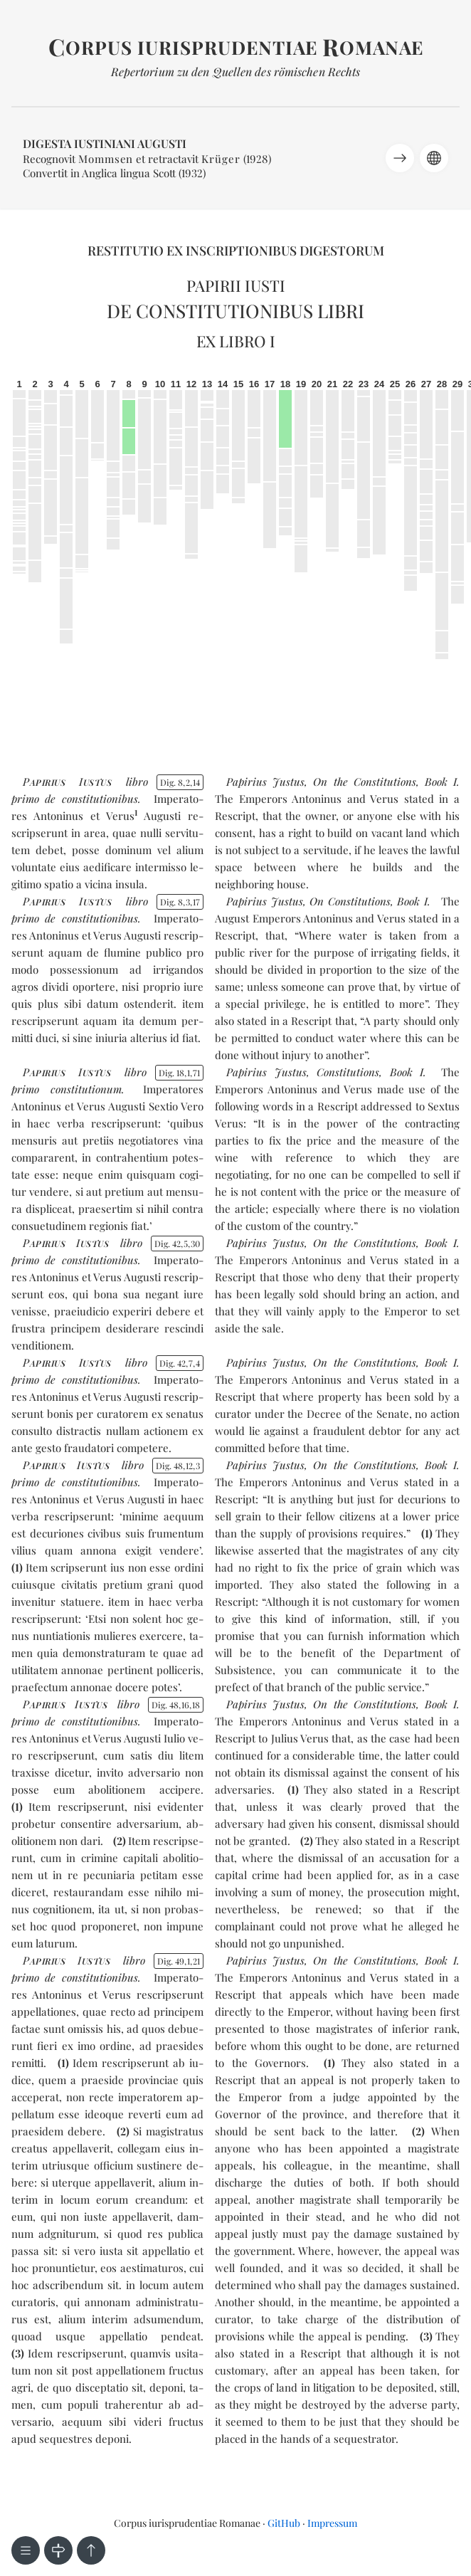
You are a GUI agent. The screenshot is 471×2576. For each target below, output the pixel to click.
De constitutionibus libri (235, 310)
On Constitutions (349, 901)
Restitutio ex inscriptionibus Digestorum (236, 250)
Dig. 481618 (176, 1704)
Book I (441, 781)
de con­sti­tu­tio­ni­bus (91, 799)
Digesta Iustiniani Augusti (104, 143)
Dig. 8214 (180, 782)
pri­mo (25, 799)
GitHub (284, 2523)
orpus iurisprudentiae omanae (235, 47)
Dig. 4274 (180, 1363)
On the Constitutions (364, 781)
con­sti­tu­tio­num (86, 1089)
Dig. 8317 (180, 902)
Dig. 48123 (178, 1465)
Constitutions (348, 1072)
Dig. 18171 (180, 1072)
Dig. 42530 (177, 1243)
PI (67, 781)
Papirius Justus (265, 781)
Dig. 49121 (179, 1961)
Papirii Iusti (235, 285)
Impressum (332, 2523)
